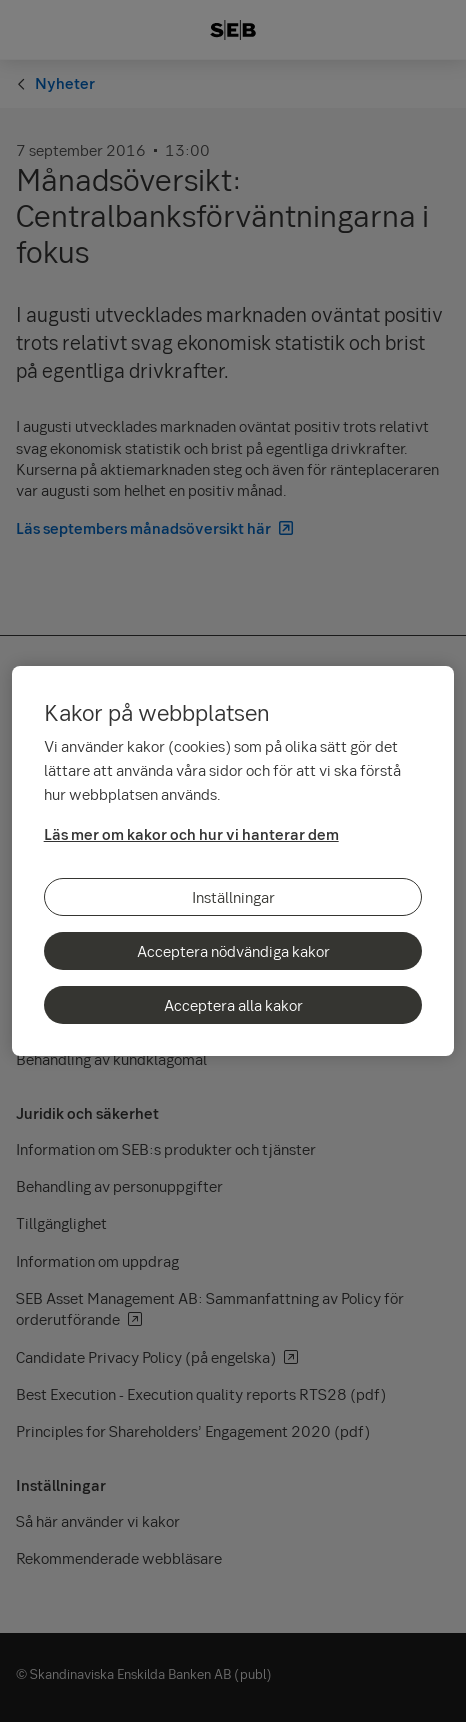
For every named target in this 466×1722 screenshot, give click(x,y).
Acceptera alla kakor (233, 1005)
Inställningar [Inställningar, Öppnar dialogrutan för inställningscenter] (233, 897)
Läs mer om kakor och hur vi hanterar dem (191, 834)
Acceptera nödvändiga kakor (233, 951)
